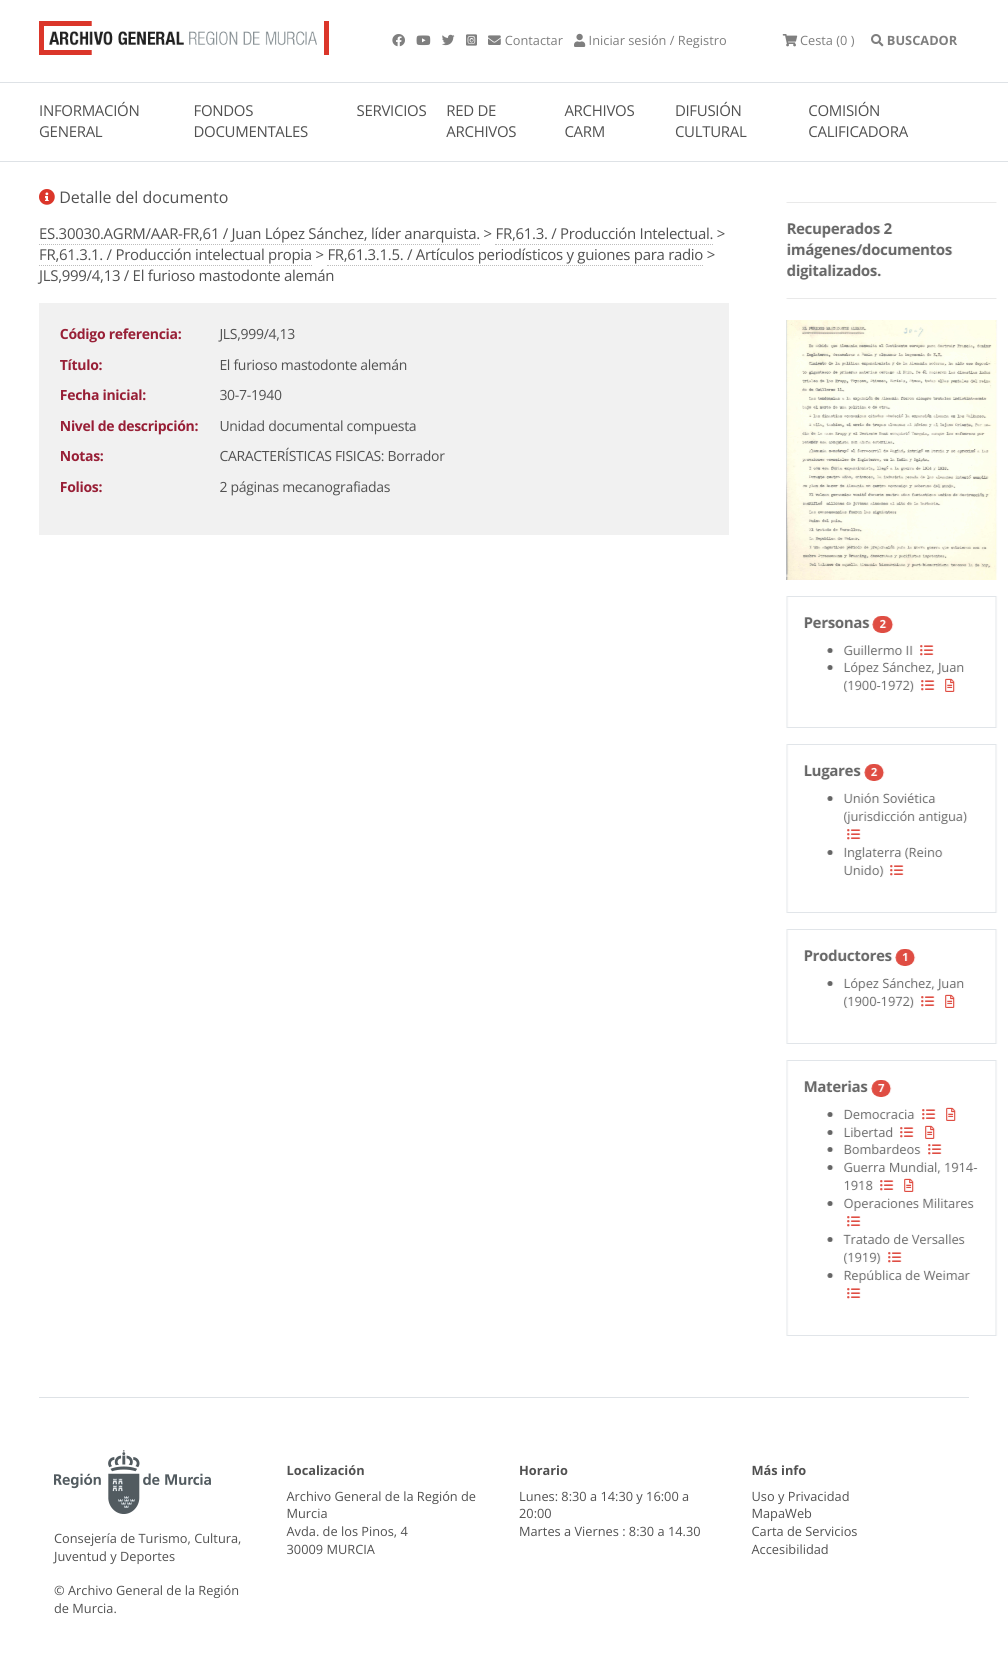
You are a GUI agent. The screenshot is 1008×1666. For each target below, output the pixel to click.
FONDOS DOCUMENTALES (250, 121)
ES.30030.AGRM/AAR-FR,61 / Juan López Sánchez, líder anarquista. (259, 234)
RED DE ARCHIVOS (481, 121)
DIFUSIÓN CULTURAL (711, 121)
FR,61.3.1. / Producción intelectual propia (175, 255)
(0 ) (819, 40)
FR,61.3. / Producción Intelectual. (604, 234)
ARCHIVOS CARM (599, 121)
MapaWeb (782, 1513)
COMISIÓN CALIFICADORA (858, 121)
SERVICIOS (392, 111)
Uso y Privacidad (801, 1496)
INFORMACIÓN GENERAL (89, 121)
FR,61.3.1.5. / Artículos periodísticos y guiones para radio (515, 255)
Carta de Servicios (805, 1531)
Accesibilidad (790, 1549)
